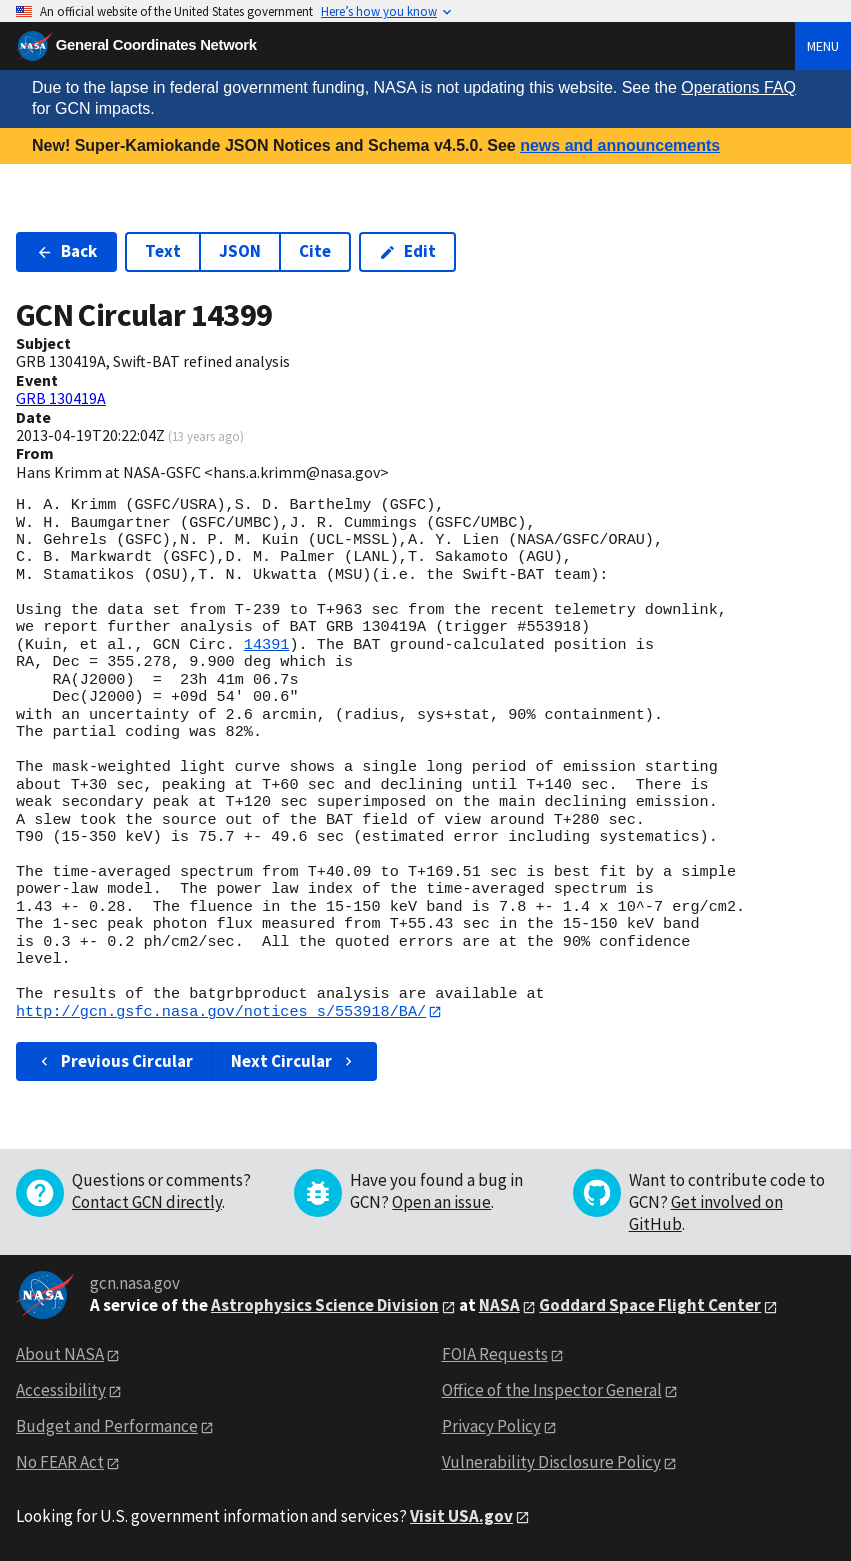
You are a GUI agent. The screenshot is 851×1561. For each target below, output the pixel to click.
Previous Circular (114, 1061)
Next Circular (294, 1061)
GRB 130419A (61, 398)
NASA (499, 1306)
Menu (823, 46)
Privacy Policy (491, 1426)
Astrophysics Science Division (325, 1306)
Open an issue (441, 1203)
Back (66, 251)
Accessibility (61, 1391)
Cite (315, 251)
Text (163, 251)
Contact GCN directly (147, 1203)
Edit (407, 251)
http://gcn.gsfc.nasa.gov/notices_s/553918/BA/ (221, 1012)
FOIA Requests (495, 1355)
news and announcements (620, 145)
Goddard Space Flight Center (650, 1306)
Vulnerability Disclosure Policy (551, 1462)
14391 (267, 645)
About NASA (60, 1355)
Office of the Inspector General (552, 1391)
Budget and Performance (107, 1426)
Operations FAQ (738, 87)
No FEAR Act (60, 1462)
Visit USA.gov (461, 1516)
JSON (240, 251)
